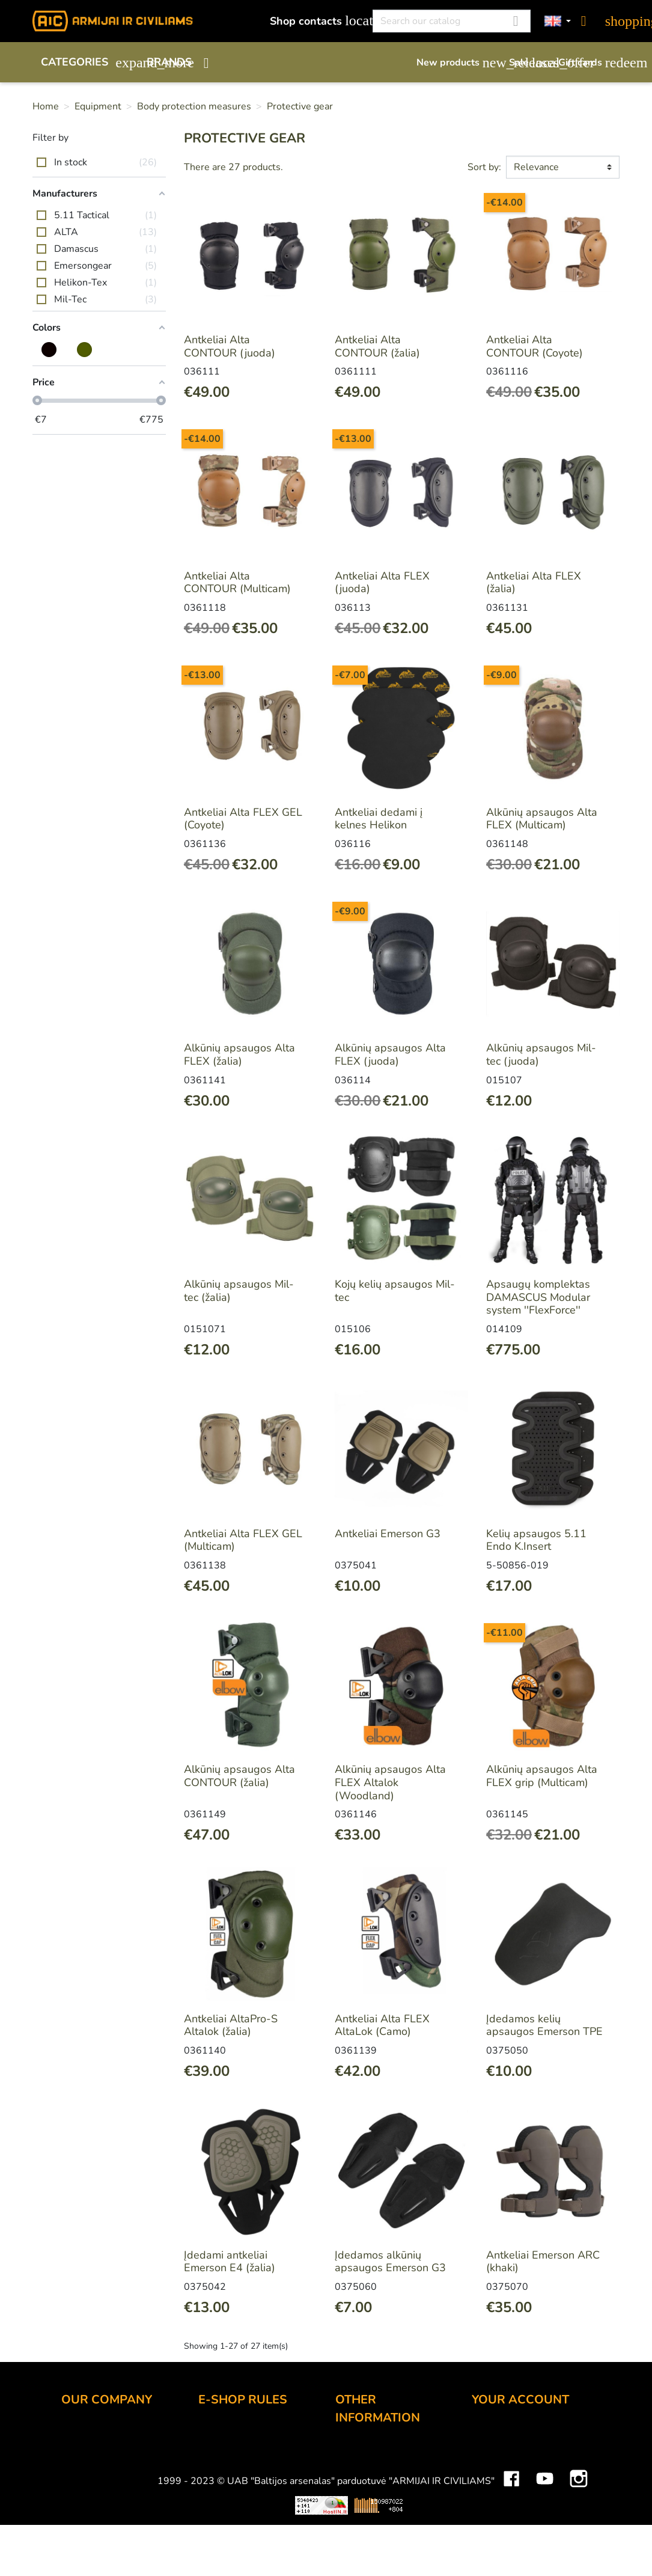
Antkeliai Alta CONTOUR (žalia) (377, 346)
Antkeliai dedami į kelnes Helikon (378, 819)
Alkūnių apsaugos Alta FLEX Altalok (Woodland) (390, 1782)
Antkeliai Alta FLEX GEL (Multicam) (243, 1540)
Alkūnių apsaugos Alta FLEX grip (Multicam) (541, 1776)
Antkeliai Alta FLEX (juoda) (382, 582)
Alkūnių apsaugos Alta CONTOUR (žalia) (239, 1776)
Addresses (498, 2501)
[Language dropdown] (557, 21)
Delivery (218, 2468)
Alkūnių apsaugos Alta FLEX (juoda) (390, 1054)
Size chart (358, 2535)
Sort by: (484, 167)
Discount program (378, 2454)
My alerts (494, 2533)
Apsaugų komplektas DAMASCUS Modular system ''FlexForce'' (538, 1297)
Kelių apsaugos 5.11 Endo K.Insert (536, 1540)
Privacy (215, 2501)
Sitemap (355, 2551)
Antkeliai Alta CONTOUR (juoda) (229, 346)
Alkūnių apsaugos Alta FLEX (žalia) (239, 1054)
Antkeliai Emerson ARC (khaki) (543, 2261)
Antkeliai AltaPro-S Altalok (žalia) (231, 2025)
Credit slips (499, 2484)
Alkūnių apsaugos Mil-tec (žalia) (239, 1291)
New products (456, 62)
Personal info (503, 2436)
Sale (527, 62)
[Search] (452, 21)
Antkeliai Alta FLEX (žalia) (533, 582)
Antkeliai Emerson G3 (387, 1533)
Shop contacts (314, 20)
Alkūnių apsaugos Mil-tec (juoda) (541, 1054)
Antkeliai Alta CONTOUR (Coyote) (534, 346)
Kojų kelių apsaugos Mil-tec (395, 1291)
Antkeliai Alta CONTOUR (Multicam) (237, 582)
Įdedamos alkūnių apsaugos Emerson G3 (390, 2261)
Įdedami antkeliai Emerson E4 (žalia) (229, 2261)
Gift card (356, 2470)
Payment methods (242, 2452)
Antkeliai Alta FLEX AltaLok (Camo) (382, 2025)
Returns (217, 2484)
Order (212, 2436)
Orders (488, 2468)
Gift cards (589, 62)
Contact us (223, 2517)
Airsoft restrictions (379, 2486)
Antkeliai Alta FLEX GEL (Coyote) (243, 819)
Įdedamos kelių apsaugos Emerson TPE (544, 2025)
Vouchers (494, 2517)
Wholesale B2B (100, 2484)
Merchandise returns (521, 2452)
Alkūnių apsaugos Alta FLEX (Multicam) (541, 819)
